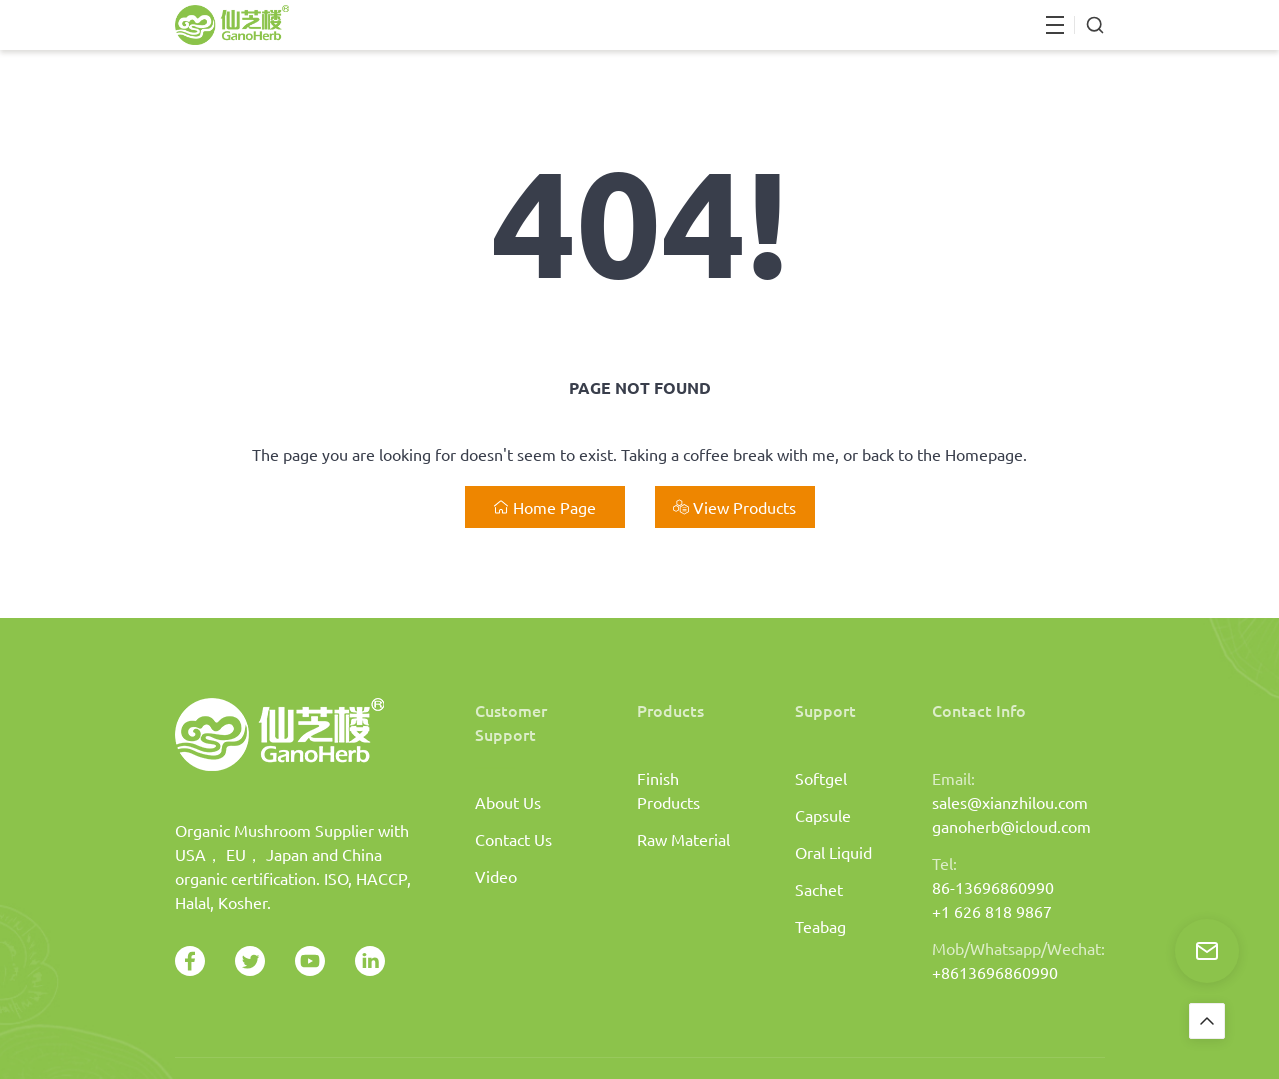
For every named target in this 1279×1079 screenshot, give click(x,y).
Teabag (820, 926)
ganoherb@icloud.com (1011, 826)
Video (496, 876)
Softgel (821, 778)
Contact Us (513, 839)
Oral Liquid (833, 852)
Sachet (819, 889)
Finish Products (668, 790)
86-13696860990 (993, 887)
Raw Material (683, 839)
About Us (508, 802)
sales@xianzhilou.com (1010, 802)
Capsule (823, 815)
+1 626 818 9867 (992, 911)
